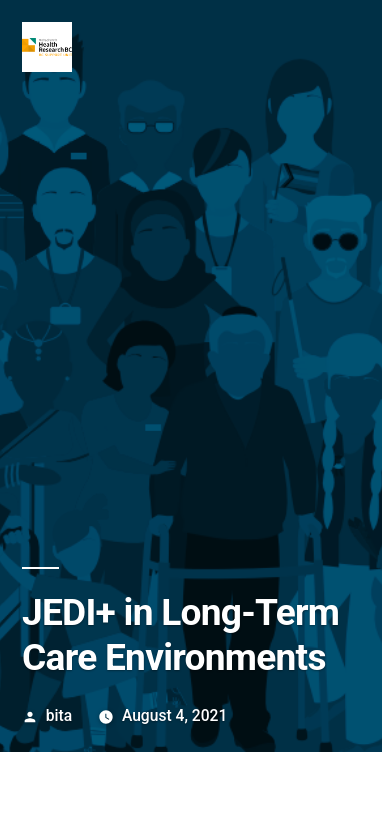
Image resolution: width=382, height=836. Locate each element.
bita (59, 715)
